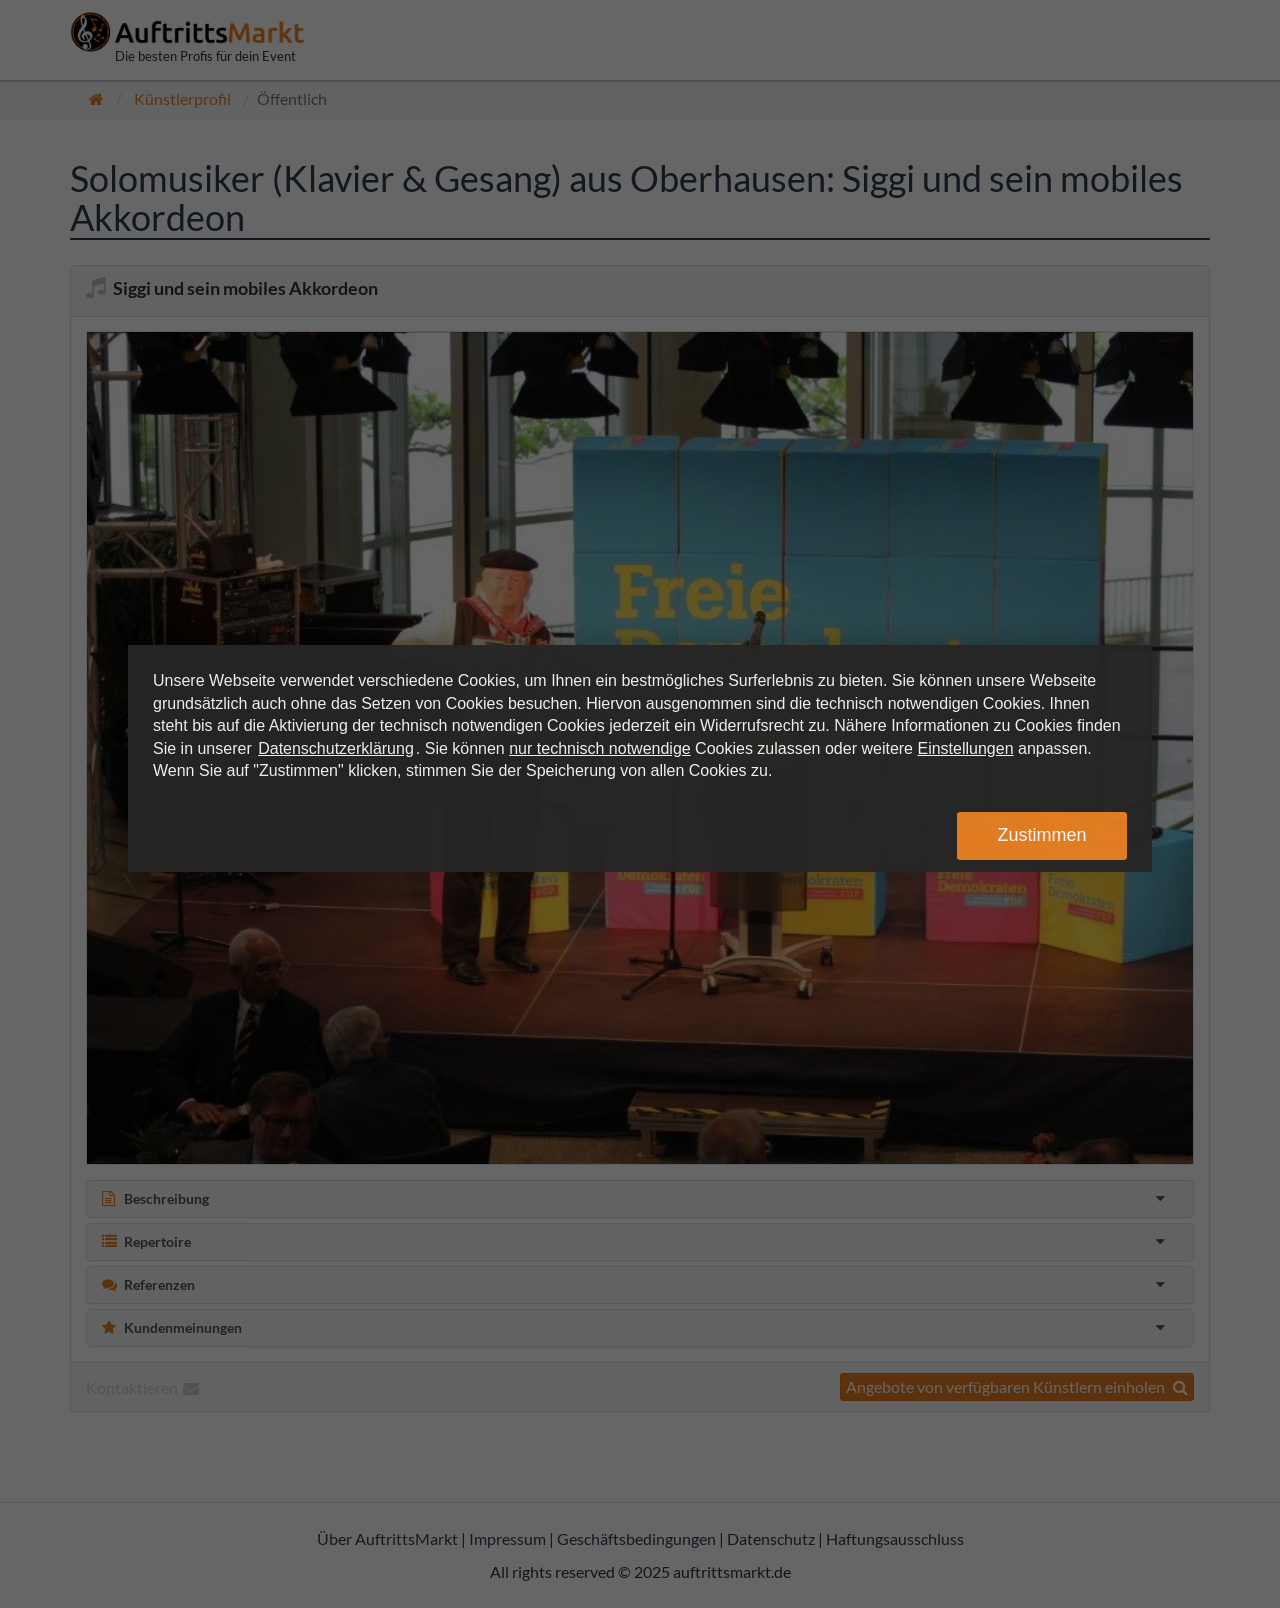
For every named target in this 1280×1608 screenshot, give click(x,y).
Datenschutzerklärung (336, 748)
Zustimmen (1041, 835)
